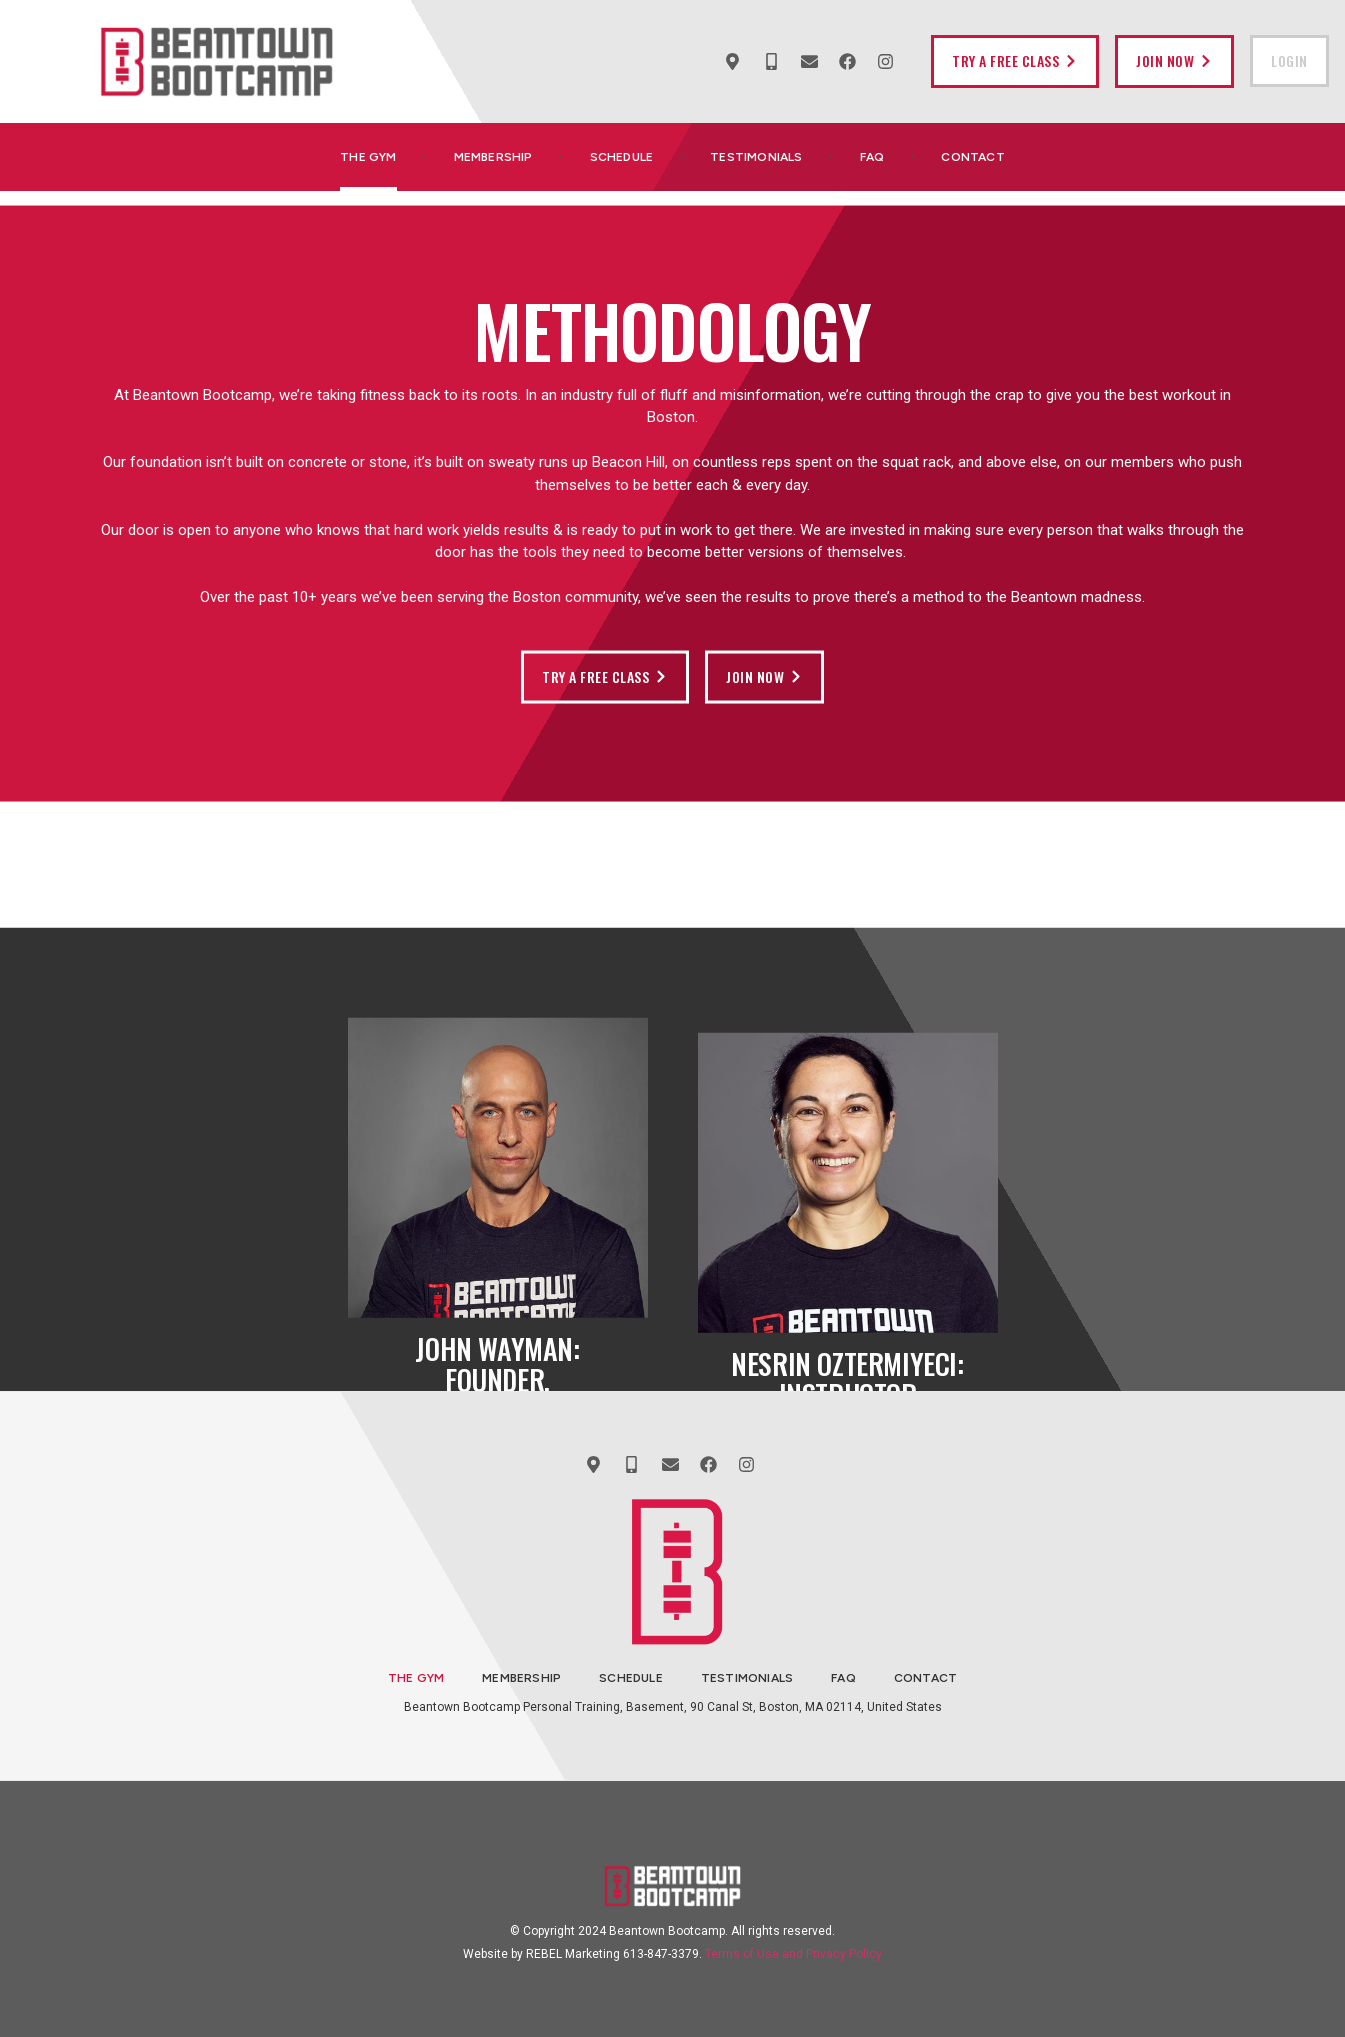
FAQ (872, 157)
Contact (972, 157)
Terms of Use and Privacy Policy (793, 1954)
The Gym (368, 157)
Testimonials (756, 157)
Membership (493, 157)
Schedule (622, 157)
